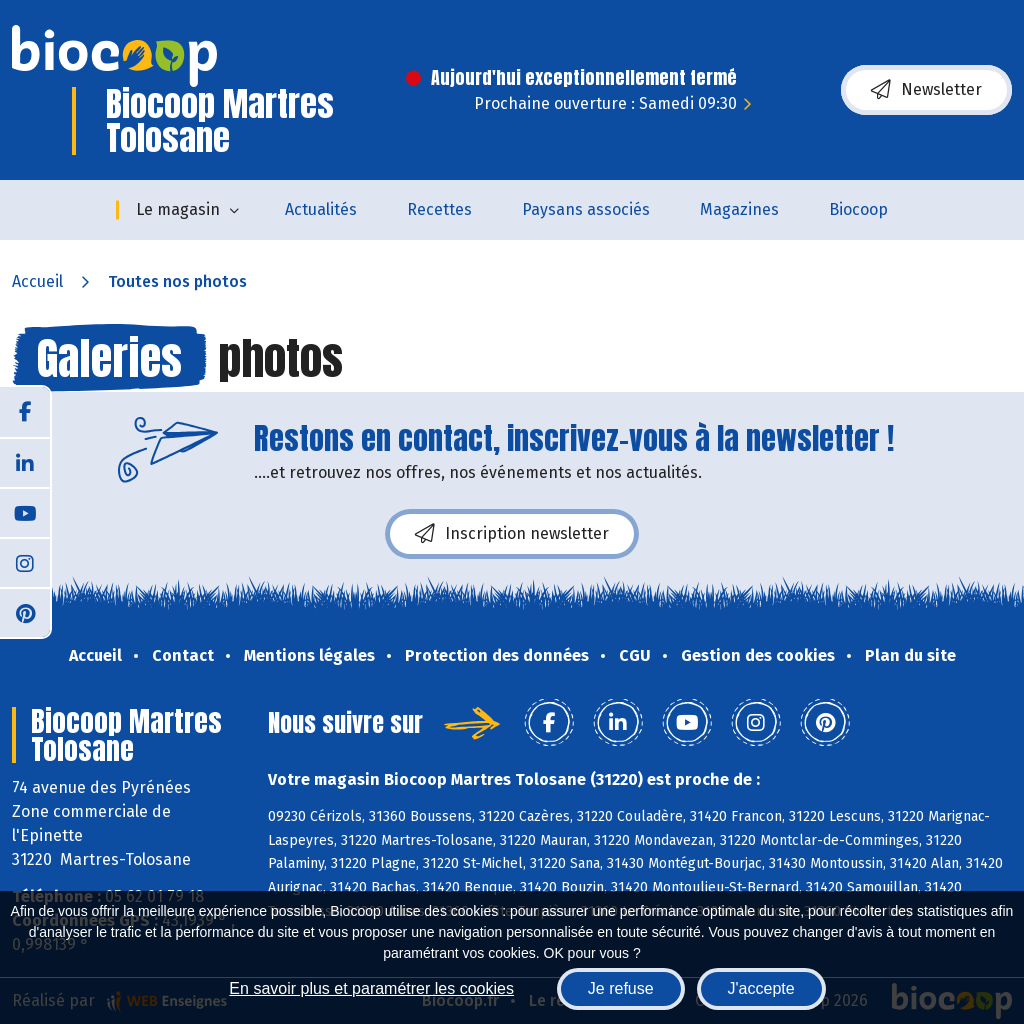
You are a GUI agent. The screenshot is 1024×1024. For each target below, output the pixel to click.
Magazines (739, 209)
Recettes (439, 209)
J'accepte (761, 988)
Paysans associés (586, 209)
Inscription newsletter (512, 534)
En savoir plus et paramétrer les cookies (371, 988)
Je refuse (621, 988)
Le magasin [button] (178, 209)
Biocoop (858, 209)
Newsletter (926, 90)
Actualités (321, 209)
